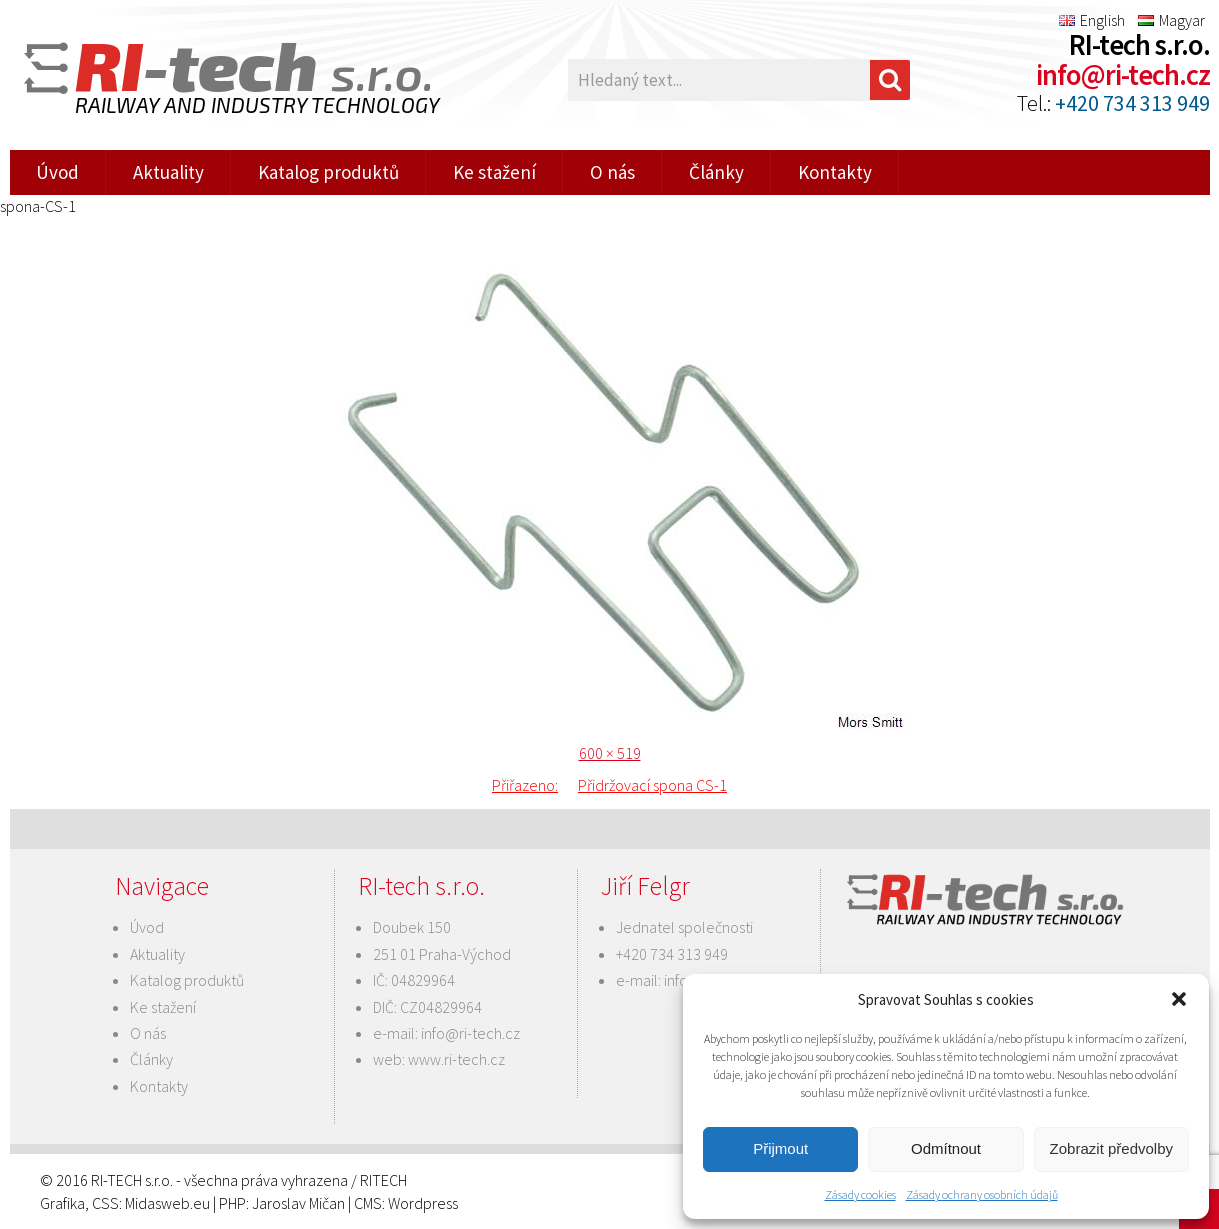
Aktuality (168, 172)
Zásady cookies (860, 1194)
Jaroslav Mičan (298, 1203)
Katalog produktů (328, 172)
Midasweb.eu (167, 1203)
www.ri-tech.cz (456, 1059)
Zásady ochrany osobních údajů (982, 1194)
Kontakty (835, 172)
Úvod (57, 172)
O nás (612, 172)
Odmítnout (946, 1148)
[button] (1179, 999)
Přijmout (780, 1148)
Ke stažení (494, 172)
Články (716, 172)
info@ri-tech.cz (1123, 75)
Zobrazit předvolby (1111, 1148)
